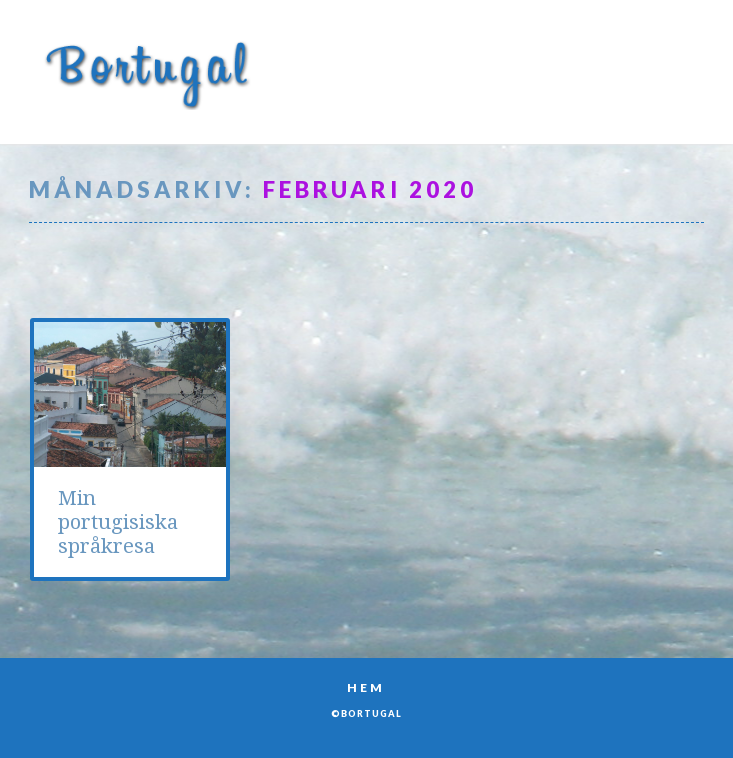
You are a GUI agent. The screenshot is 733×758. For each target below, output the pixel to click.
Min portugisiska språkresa (118, 522)
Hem (366, 687)
